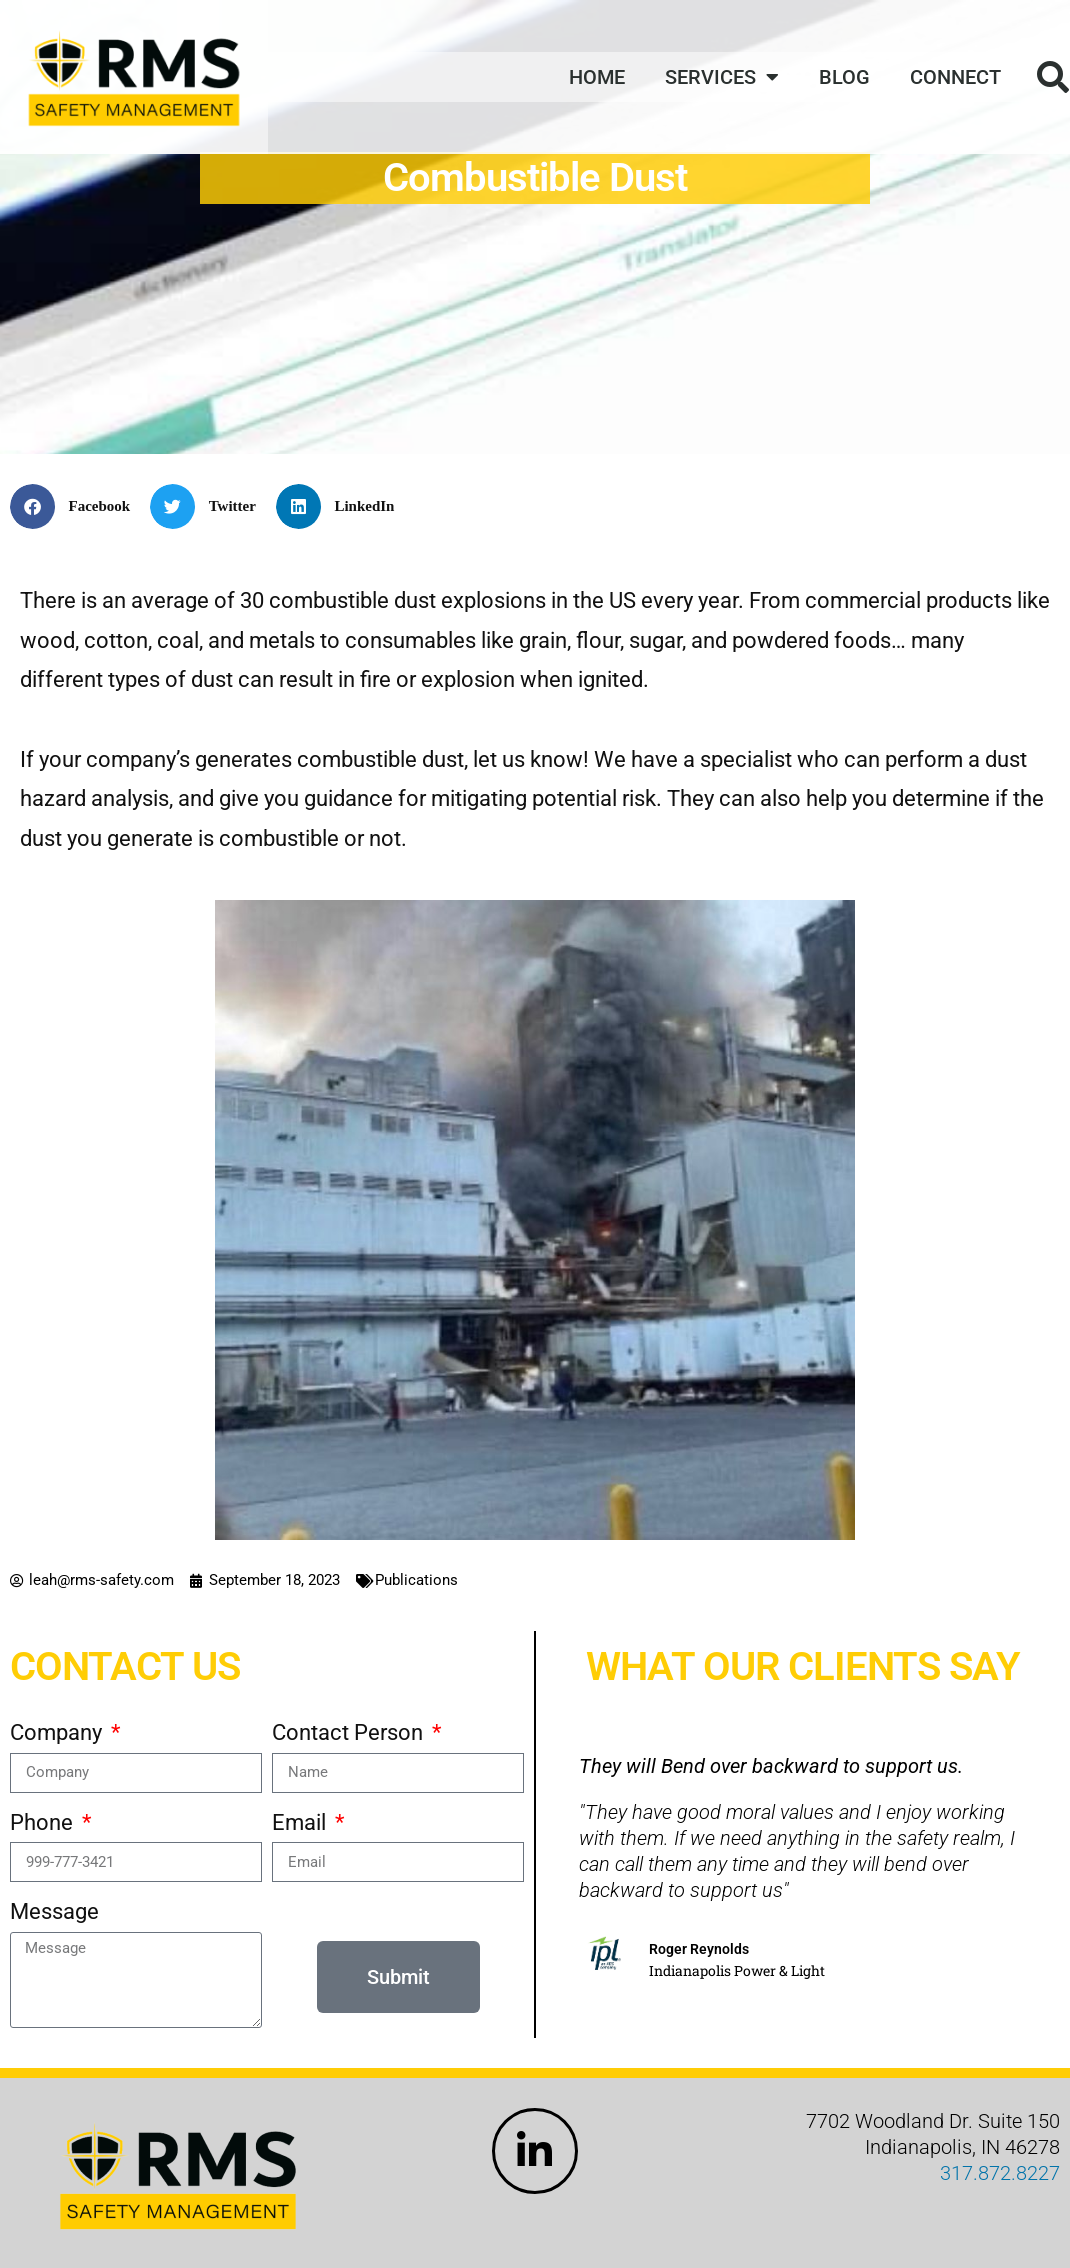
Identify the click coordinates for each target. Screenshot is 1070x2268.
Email (301, 1822)
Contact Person (350, 1732)
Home (597, 77)
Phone (44, 1822)
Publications (416, 1580)
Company (58, 1732)
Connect (955, 77)
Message (54, 1911)
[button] (77, 506)
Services (722, 77)
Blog (844, 77)
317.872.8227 (1000, 2173)
